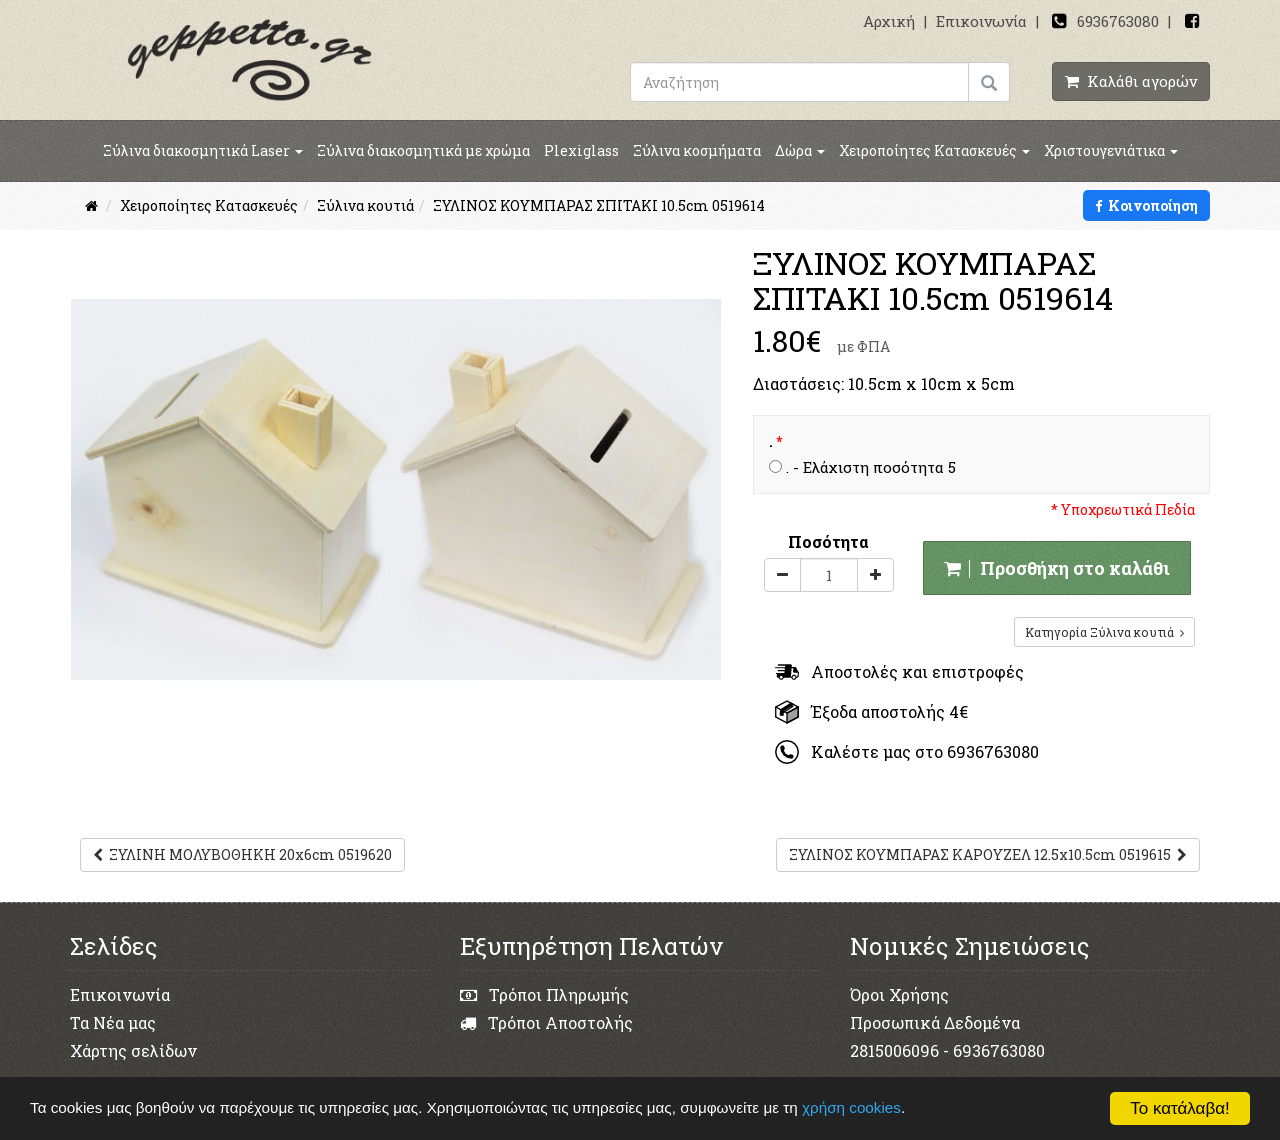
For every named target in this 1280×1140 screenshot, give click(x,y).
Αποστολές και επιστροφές (899, 671)
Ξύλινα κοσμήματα (697, 150)
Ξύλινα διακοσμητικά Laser (203, 150)
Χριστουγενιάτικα (1111, 150)
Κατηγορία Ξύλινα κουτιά (1104, 632)
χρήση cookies (853, 1107)
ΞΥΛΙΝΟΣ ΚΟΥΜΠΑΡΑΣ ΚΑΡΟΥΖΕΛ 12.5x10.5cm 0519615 (988, 854)
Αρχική (889, 21)
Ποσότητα (828, 541)
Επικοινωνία (981, 21)
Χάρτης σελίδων (133, 1050)
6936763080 (1118, 21)
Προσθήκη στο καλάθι (1057, 568)
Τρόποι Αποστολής (546, 1022)
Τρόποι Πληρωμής (544, 994)
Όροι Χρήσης (899, 994)
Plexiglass (581, 150)
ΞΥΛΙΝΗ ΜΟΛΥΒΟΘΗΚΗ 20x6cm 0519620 (242, 854)
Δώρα (800, 150)
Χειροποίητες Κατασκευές (934, 150)
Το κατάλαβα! (1180, 1108)
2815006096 (894, 1050)
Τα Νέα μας (113, 1022)
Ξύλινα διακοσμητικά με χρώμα (423, 150)
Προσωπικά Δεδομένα (935, 1022)
